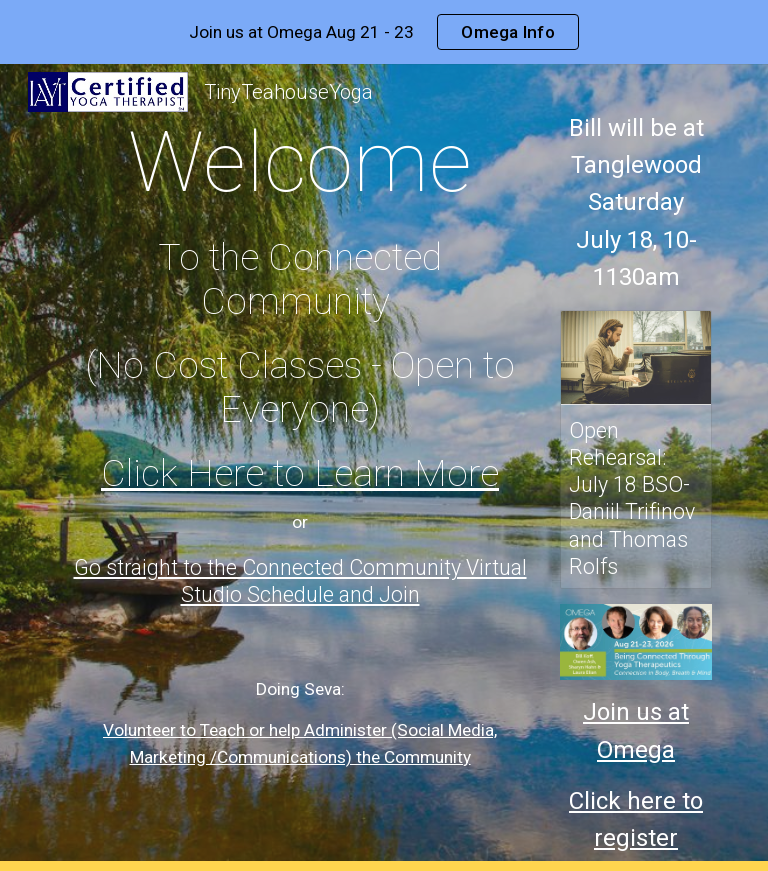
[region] (384, 32)
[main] (299, 421)
